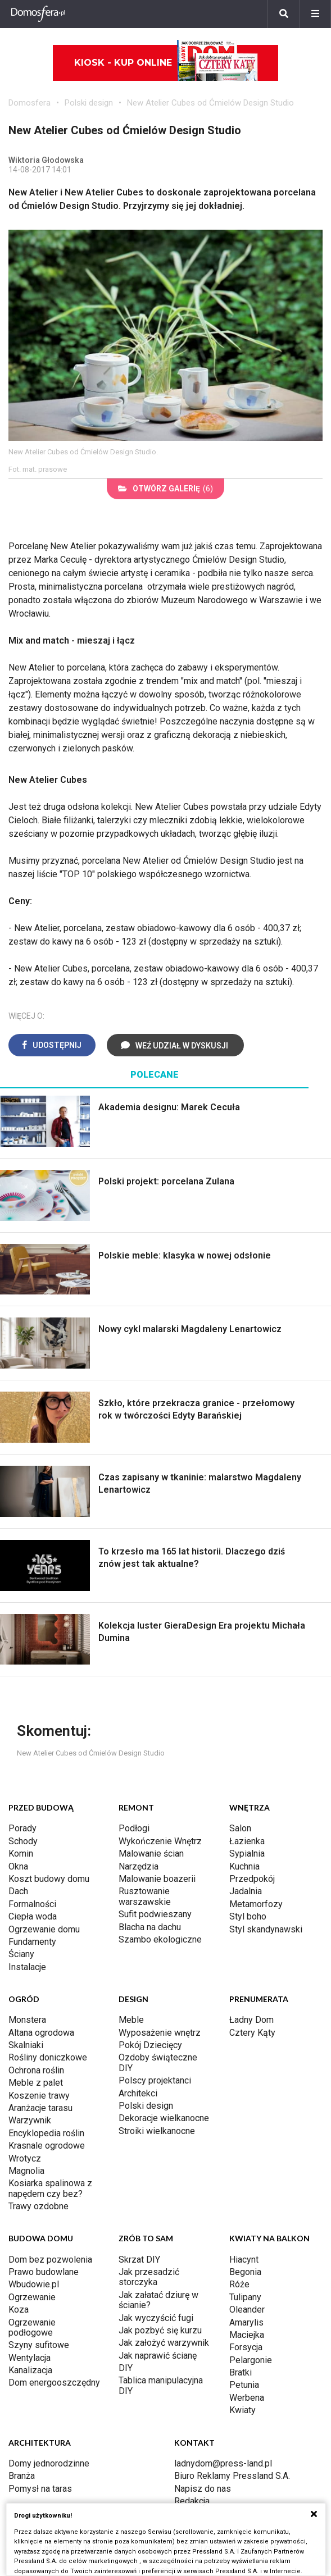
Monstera (27, 2019)
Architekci (138, 2093)
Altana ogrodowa (41, 2032)
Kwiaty (242, 2410)
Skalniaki (25, 2045)
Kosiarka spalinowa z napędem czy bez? (50, 2188)
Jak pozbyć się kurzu (160, 2330)
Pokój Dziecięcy (150, 2045)
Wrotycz (24, 2158)
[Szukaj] (284, 14)
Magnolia (26, 2170)
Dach (18, 1891)
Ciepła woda (32, 1916)
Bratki (240, 2372)
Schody (23, 1841)
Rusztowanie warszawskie (145, 1896)
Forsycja (245, 2347)
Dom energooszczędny (54, 2382)
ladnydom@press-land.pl (223, 2463)
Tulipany (245, 2297)
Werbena (246, 2397)
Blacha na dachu (150, 1927)
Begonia (245, 2272)
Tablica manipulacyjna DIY (161, 2385)
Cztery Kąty (252, 2032)
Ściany (21, 1954)
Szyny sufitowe (38, 2345)
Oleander (247, 2309)
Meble (131, 2019)
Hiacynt (244, 2259)
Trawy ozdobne (38, 2206)
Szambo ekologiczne (160, 1939)
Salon (240, 1828)
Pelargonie (250, 2360)
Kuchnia (244, 1866)
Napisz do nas (202, 2488)
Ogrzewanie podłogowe (32, 2327)
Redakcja (192, 2501)
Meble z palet (35, 2082)
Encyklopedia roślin (46, 2133)
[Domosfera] (38, 14)
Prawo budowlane (43, 2272)
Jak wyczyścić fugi (156, 2318)
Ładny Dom (251, 2019)
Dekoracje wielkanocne (164, 2118)
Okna (18, 1866)
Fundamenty (32, 1941)
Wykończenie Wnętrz (160, 1841)
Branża (21, 2475)
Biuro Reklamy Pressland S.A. (232, 2475)
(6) (165, 488)
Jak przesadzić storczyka (149, 2277)
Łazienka (247, 1841)
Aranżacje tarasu (40, 2108)
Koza (18, 2309)
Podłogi (134, 1828)
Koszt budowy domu (48, 1878)
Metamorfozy (256, 1904)
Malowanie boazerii (157, 1878)
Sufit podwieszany (155, 1914)
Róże (239, 2284)
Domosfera (29, 103)
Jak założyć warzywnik (164, 2342)
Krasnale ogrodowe (46, 2145)
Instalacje (27, 1967)
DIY (126, 2368)
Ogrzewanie (32, 2297)
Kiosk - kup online (166, 63)
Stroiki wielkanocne (157, 2131)
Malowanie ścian (151, 1853)
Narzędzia (138, 1866)
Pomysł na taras (40, 2488)
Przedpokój (252, 1878)
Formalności (32, 1904)
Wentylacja (29, 2357)
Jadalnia (245, 1891)
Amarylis (246, 2322)
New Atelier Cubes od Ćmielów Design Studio (210, 103)
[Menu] (315, 14)
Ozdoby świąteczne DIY (158, 2062)
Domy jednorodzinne (48, 2463)
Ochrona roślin (36, 2070)
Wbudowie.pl (33, 2284)
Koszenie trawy (39, 2095)
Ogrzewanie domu (44, 1929)
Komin (20, 1853)
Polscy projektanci (155, 2080)
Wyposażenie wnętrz (160, 2032)
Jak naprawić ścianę (158, 2355)
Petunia (244, 2384)
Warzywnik (29, 2120)
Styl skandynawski (265, 1929)
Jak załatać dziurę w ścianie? (158, 2300)
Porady (22, 1828)
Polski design (89, 103)
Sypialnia (247, 1853)
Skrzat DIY (139, 2259)
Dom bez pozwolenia (50, 2259)
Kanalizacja (30, 2370)
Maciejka (246, 2334)
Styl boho (247, 1916)
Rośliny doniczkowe (47, 2057)
